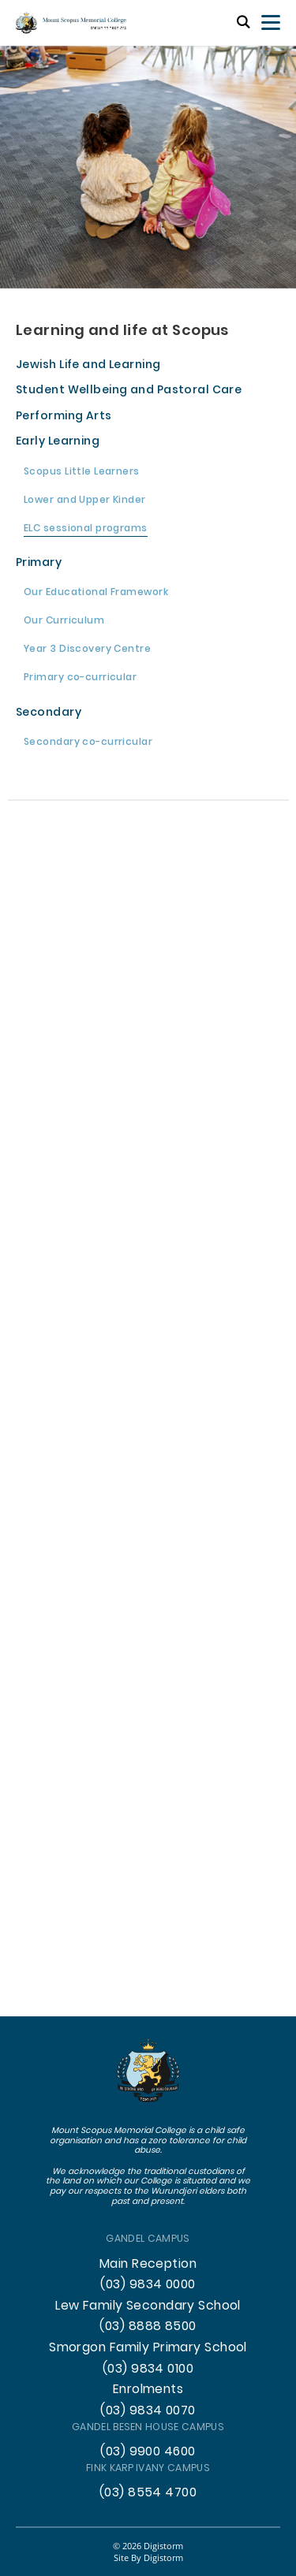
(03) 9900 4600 (147, 2452)
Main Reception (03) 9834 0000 (148, 2275)
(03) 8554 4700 (148, 2493)
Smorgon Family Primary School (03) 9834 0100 (148, 2359)
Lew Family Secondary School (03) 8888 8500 (148, 2317)
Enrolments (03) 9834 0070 (147, 2401)
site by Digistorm (148, 2557)
